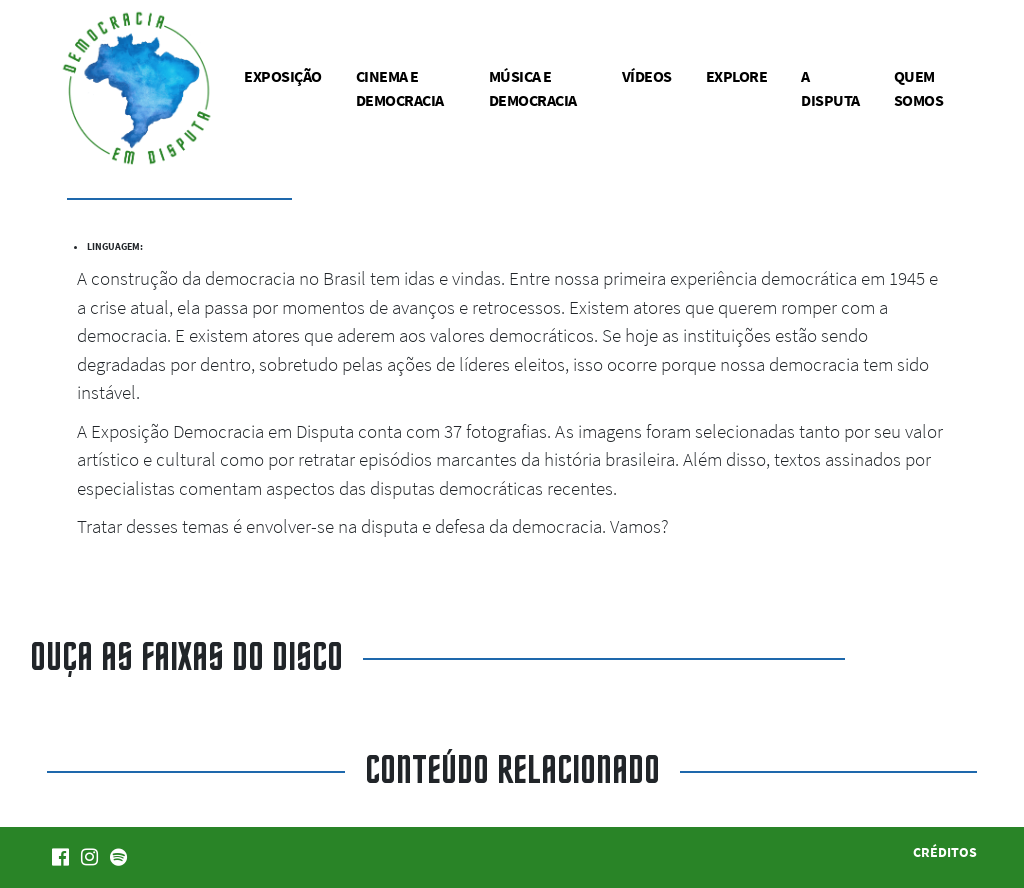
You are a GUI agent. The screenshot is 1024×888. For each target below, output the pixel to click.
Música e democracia (533, 88)
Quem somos (919, 88)
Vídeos (647, 76)
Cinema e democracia (400, 88)
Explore (737, 76)
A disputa (830, 88)
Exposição (283, 76)
